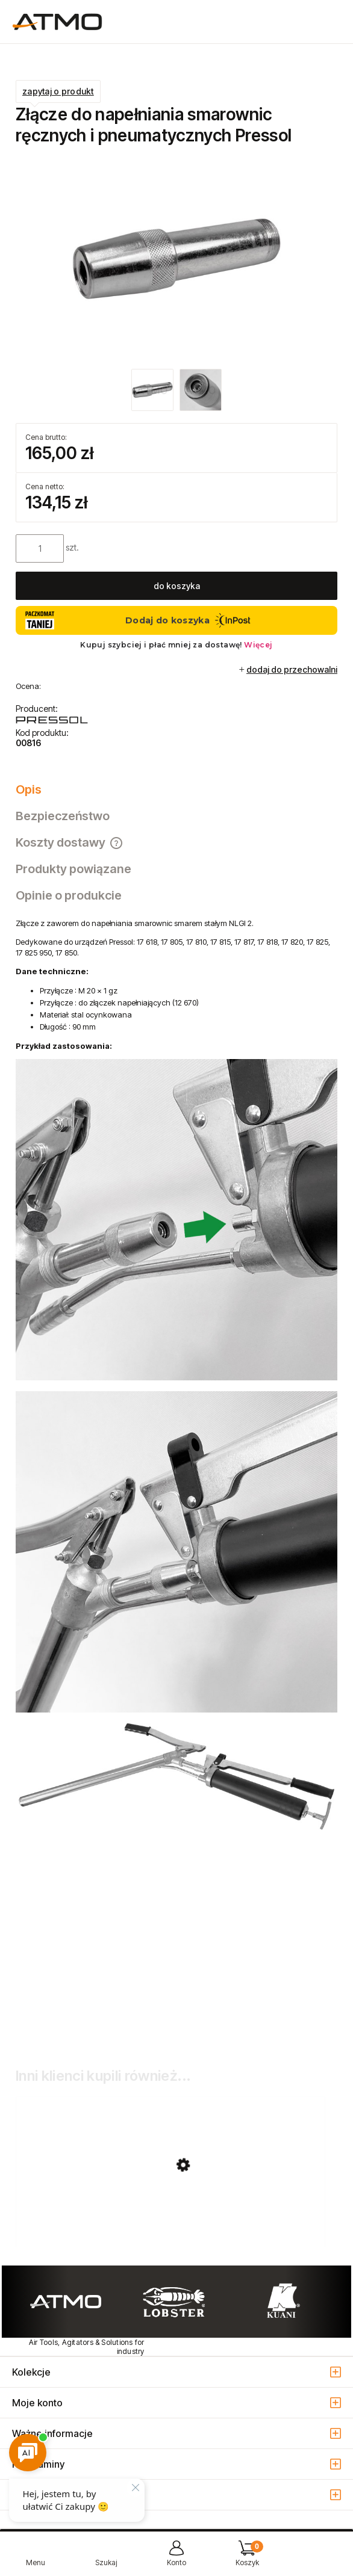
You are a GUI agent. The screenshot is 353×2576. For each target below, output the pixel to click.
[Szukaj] (106, 2558)
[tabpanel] (176, 1480)
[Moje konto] (176, 2558)
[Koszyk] (247, 2558)
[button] (35, 2558)
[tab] (176, 789)
